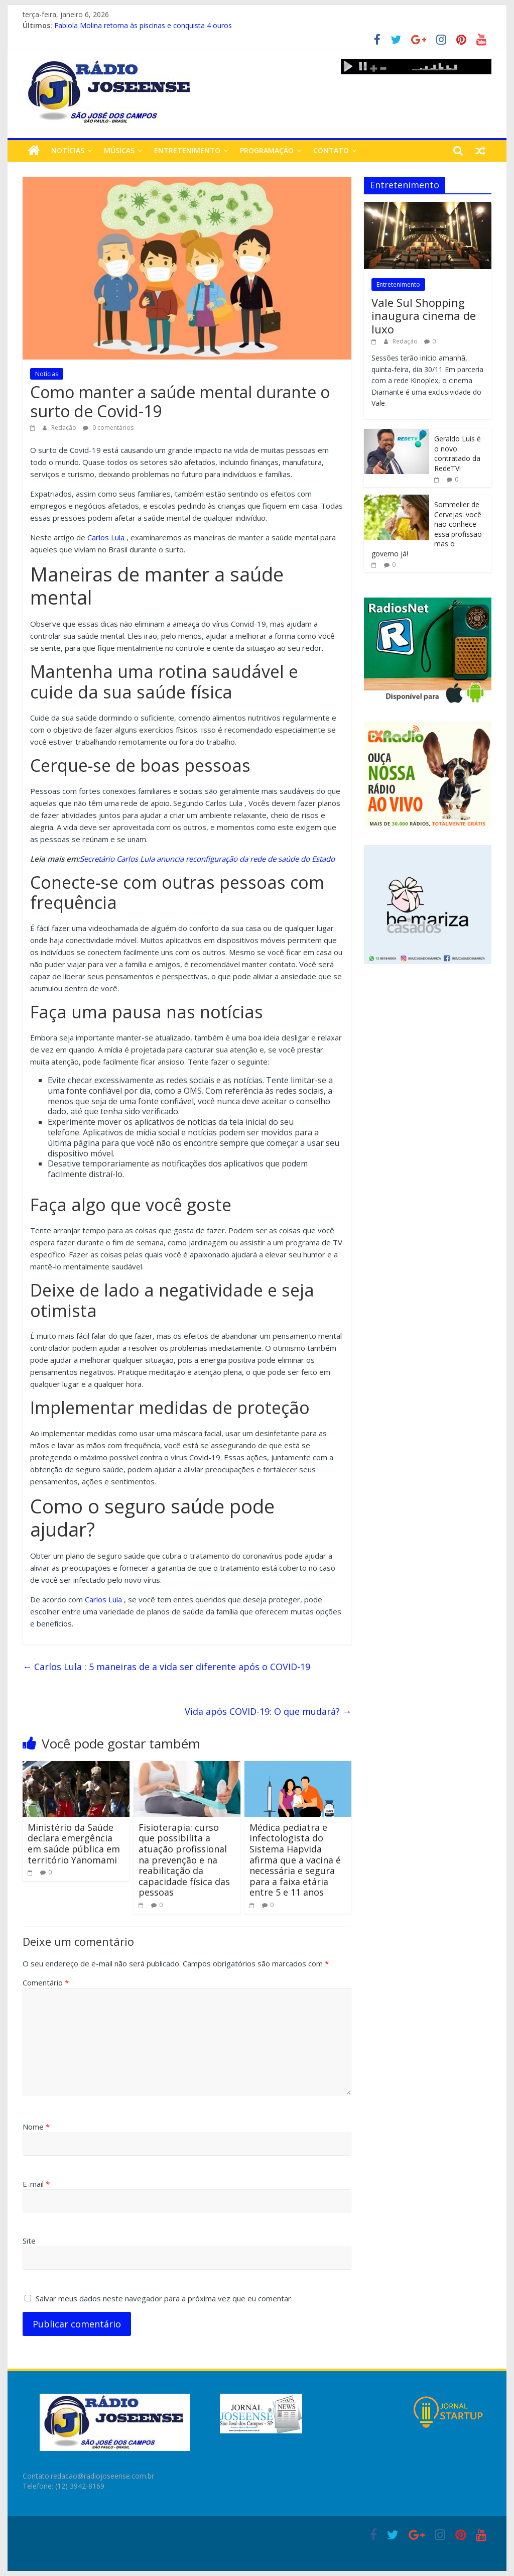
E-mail (36, 2184)
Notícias (67, 150)
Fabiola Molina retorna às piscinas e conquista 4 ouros (143, 25)
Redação (64, 427)
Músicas (119, 150)
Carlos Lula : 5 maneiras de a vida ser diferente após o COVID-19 (166, 1667)
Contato (331, 150)
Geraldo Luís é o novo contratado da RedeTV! (457, 453)
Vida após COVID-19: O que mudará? (268, 1711)
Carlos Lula (105, 537)
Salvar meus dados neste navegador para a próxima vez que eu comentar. (164, 2298)
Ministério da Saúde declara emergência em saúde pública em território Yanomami (74, 1843)
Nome (36, 2127)
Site (29, 2241)
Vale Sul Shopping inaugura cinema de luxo (423, 315)
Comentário (46, 1982)
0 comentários (108, 427)
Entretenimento (187, 150)
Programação (267, 150)
